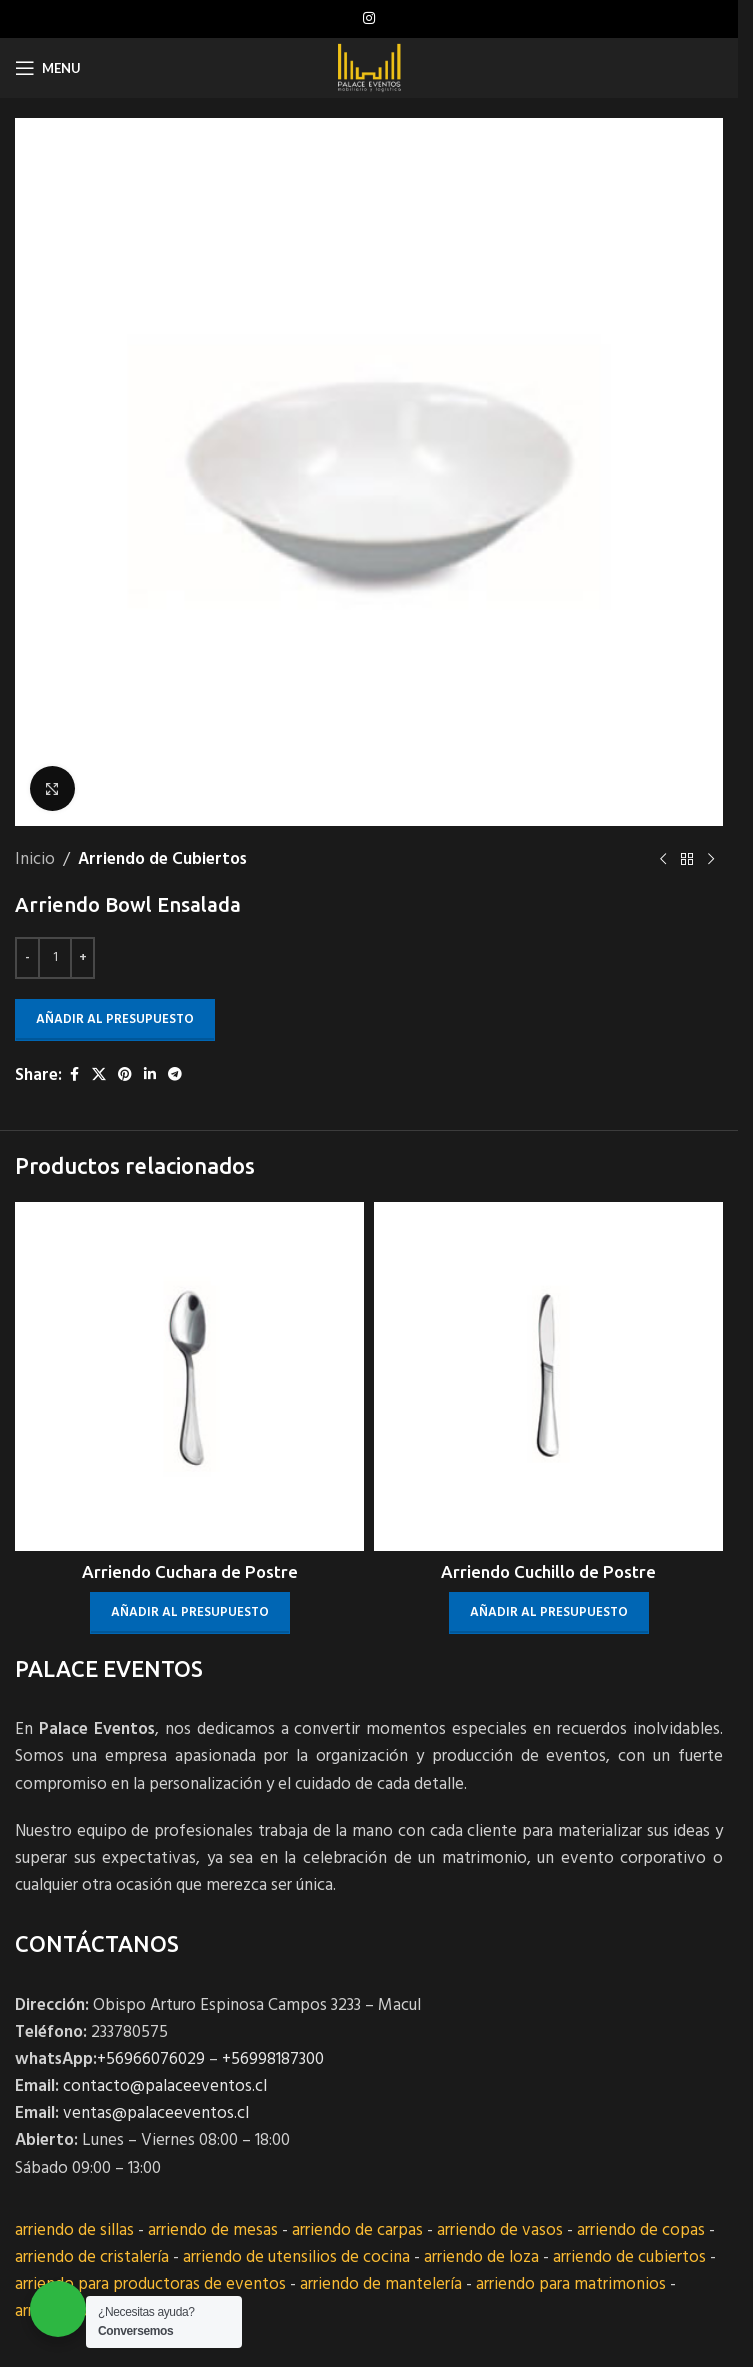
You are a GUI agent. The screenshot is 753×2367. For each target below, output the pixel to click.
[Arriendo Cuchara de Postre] (189, 1376)
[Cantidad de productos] (55, 958)
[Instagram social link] (369, 19)
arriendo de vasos (500, 2230)
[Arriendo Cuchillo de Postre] (548, 1376)
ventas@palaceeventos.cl (156, 2113)
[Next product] (711, 860)
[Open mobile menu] (48, 68)
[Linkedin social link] (150, 1075)
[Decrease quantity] (27, 958)
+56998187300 (273, 2059)
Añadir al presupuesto (115, 1019)
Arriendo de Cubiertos (162, 859)
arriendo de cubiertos (629, 2257)
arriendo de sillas (74, 2230)
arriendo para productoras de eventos (150, 2284)
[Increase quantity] (82, 958)
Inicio (35, 859)
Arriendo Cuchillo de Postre (548, 1571)
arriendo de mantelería (381, 2284)
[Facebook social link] (74, 1075)
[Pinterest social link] (125, 1075)
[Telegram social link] (175, 1075)
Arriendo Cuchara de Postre (190, 1571)
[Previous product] (663, 860)
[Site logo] (369, 67)
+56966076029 (151, 2059)
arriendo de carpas (357, 2230)
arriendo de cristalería (92, 2257)
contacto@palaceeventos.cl (165, 2086)
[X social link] (99, 1075)
